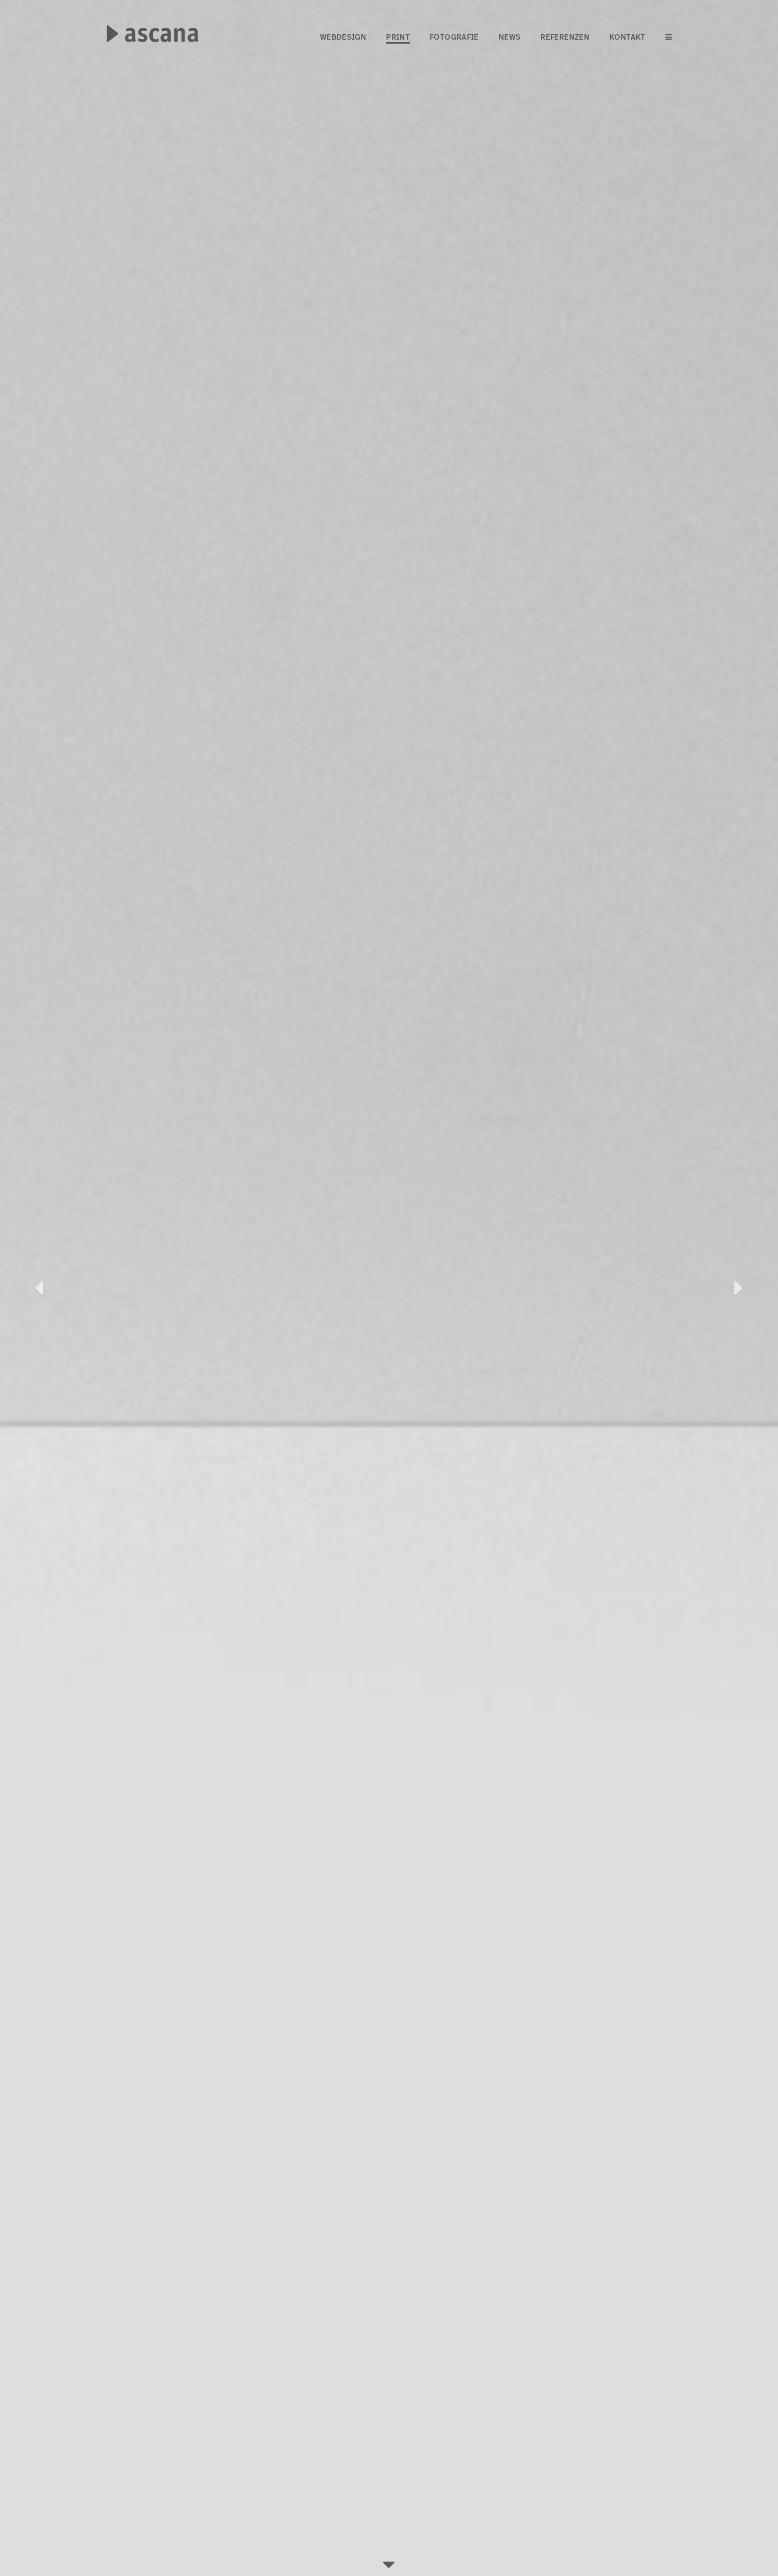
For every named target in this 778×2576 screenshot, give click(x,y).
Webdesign (343, 37)
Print (398, 37)
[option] (389, 1288)
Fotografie (454, 37)
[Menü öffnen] (668, 38)
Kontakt (627, 37)
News (510, 37)
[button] (39, 1288)
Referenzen (564, 37)
